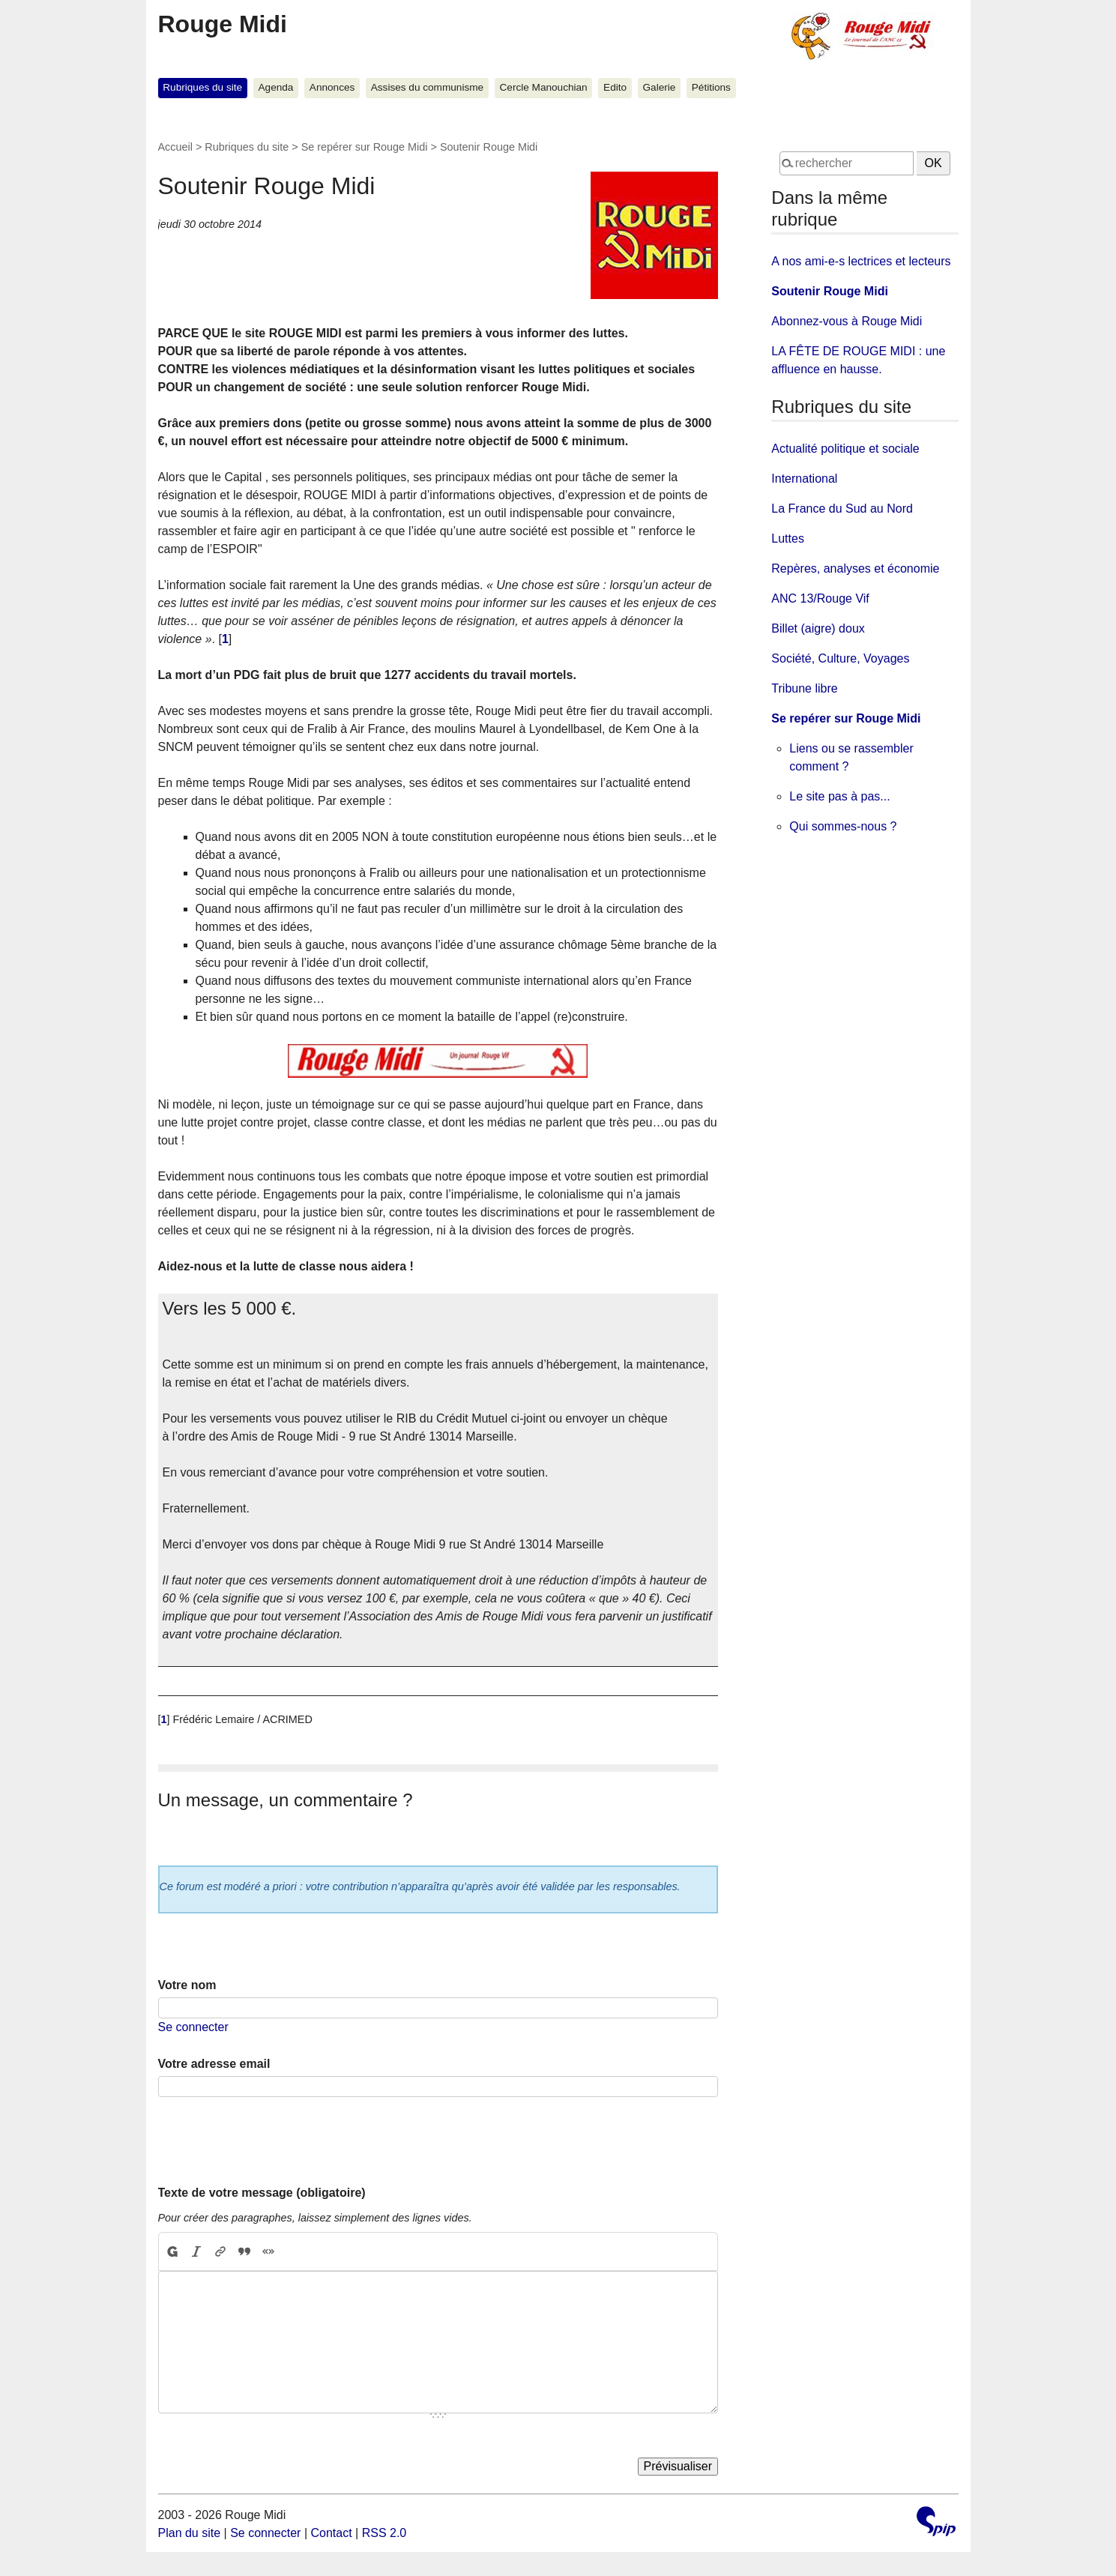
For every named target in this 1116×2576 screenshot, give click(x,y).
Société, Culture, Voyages (840, 658)
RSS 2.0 (384, 2533)
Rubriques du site (202, 87)
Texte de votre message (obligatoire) (262, 2192)
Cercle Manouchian (544, 87)
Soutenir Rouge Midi (829, 291)
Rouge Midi (222, 23)
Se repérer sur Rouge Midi (364, 147)
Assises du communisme (427, 87)
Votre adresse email (214, 2063)
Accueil (175, 147)
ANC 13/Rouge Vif (820, 598)
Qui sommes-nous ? (842, 826)
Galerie (659, 87)
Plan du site (189, 2533)
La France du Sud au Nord (842, 508)
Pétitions (711, 87)
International (804, 478)
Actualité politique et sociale (845, 448)
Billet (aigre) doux (818, 628)
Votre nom (187, 1985)
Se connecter (193, 2027)
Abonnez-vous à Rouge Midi (846, 321)
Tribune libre (804, 688)
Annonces (332, 87)
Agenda (276, 87)
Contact (331, 2533)
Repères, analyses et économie (855, 568)
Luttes (787, 538)
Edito (615, 87)
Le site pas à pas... (839, 796)
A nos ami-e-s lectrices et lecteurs (860, 261)
